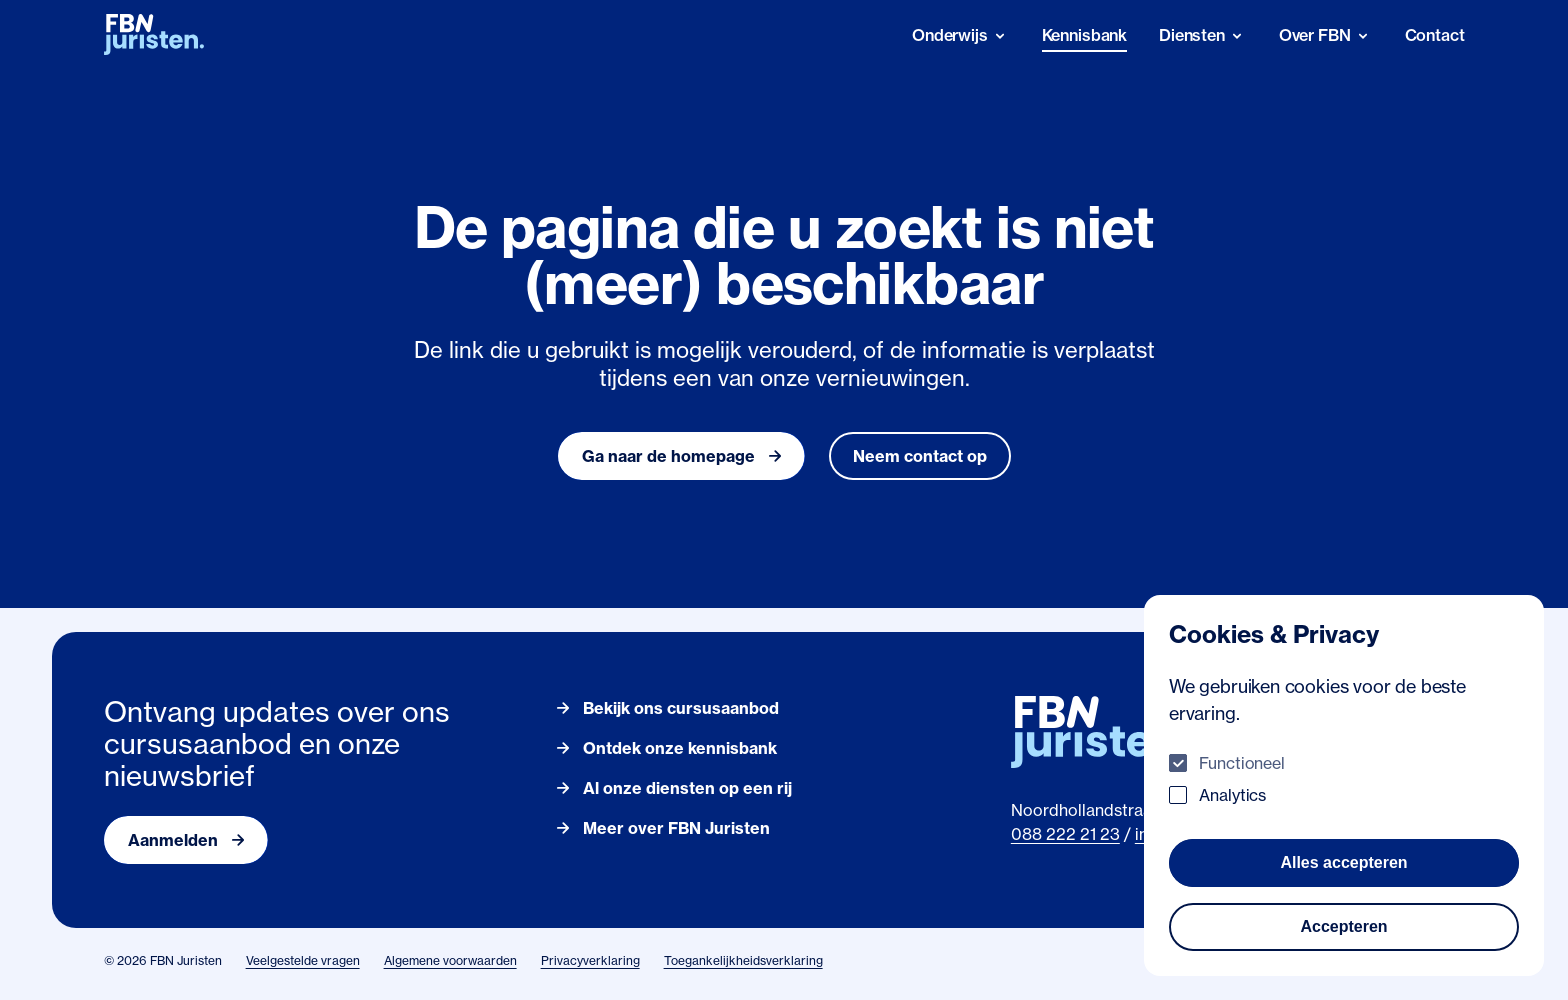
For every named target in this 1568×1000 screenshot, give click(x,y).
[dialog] (1344, 785)
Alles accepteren (1343, 862)
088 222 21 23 (1065, 834)
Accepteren (1343, 926)
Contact (1435, 35)
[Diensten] (1203, 35)
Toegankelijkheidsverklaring (743, 960)
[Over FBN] (1326, 35)
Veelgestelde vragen (303, 960)
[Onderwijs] (961, 35)
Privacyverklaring (590, 960)
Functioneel (1242, 763)
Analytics (1232, 795)
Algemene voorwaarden (450, 960)
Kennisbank (1084, 35)
